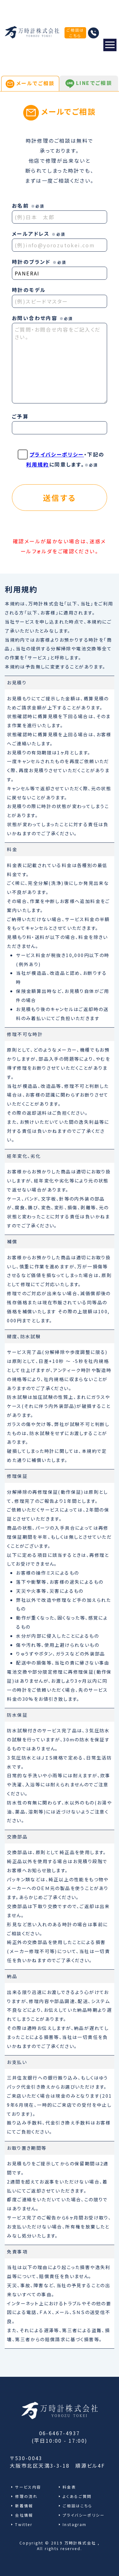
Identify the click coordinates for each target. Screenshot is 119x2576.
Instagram (75, 2524)
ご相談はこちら (75, 32)
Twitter (23, 2524)
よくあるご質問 (77, 2496)
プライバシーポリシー (56, 454)
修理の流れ (26, 2496)
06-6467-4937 (59, 2433)
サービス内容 (28, 2487)
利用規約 (37, 464)
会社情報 (24, 2515)
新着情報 (24, 2505)
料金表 (69, 2487)
